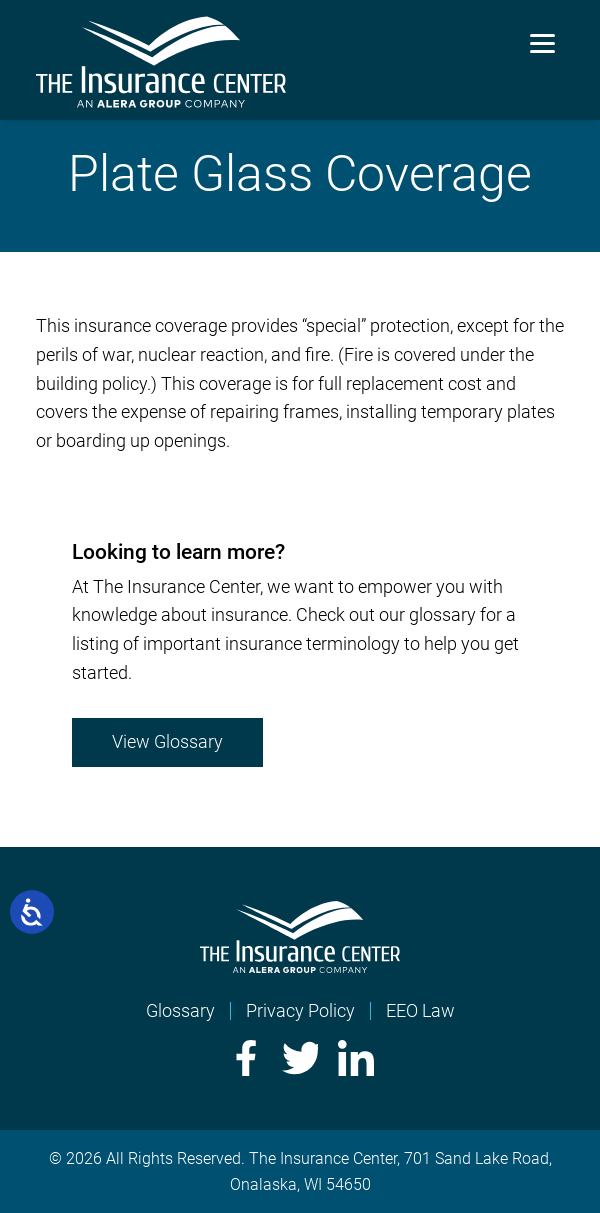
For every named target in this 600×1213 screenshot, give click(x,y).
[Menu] (542, 42)
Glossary (180, 1010)
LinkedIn (356, 1058)
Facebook (244, 1058)
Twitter (300, 1058)
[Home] (300, 966)
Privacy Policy (300, 1010)
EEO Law (420, 1010)
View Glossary (167, 741)
